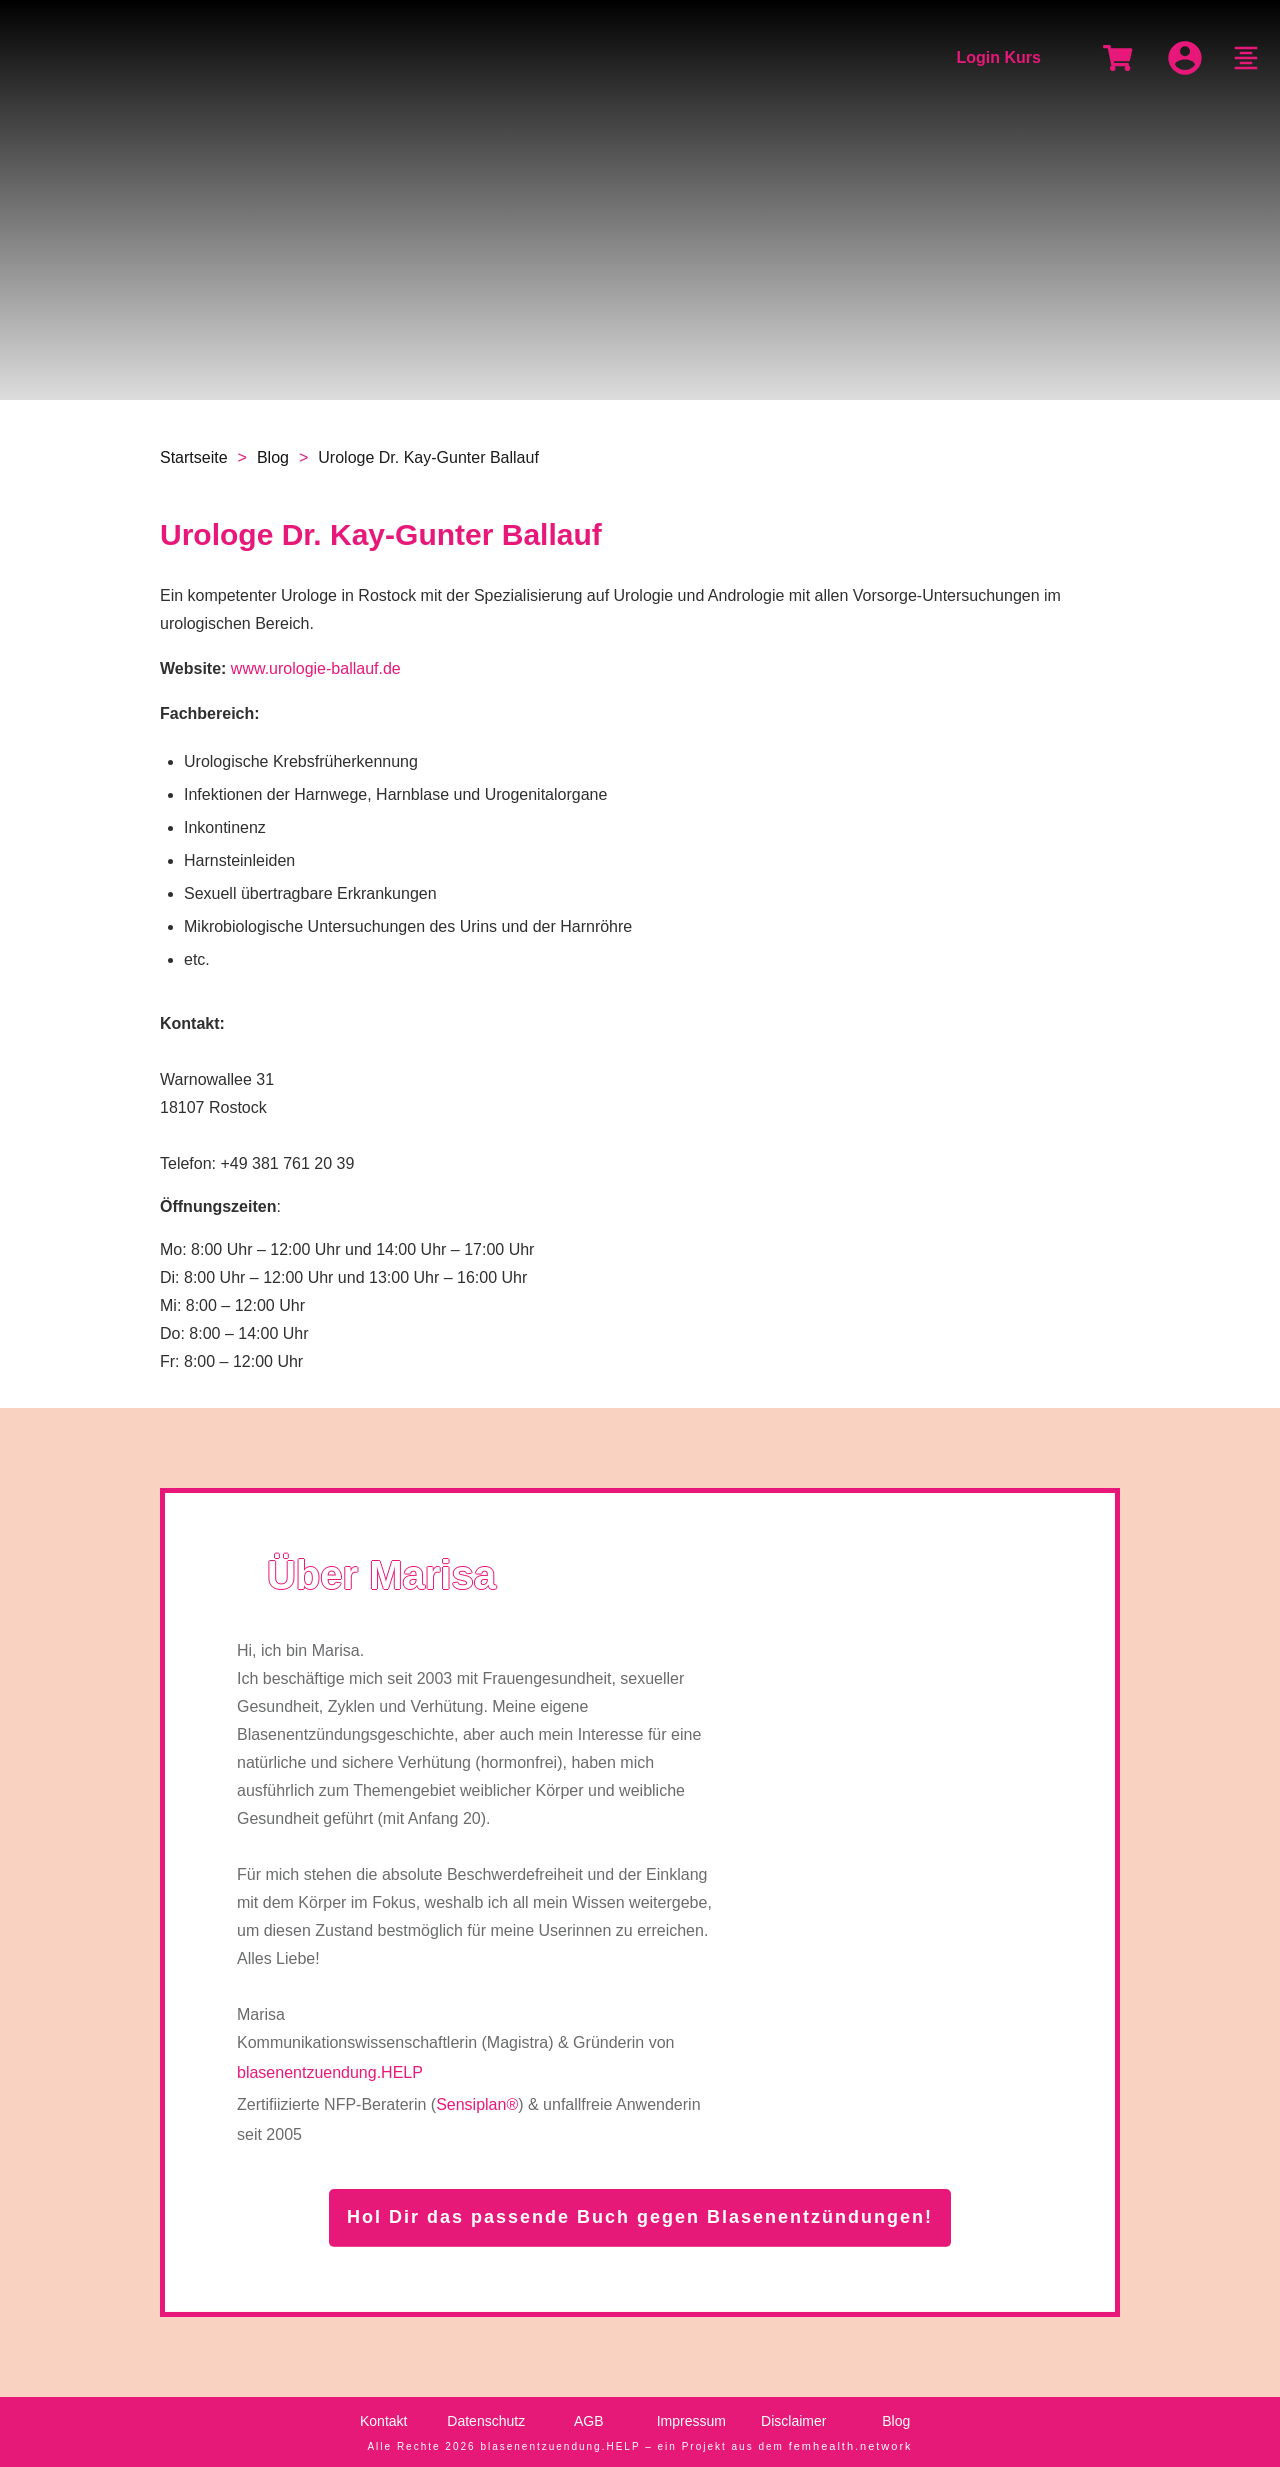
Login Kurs (998, 57)
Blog (896, 2421)
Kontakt (383, 2421)
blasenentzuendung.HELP (330, 2072)
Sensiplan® (477, 2104)
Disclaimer (793, 2421)
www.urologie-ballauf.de (316, 668)
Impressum (691, 2421)
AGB (589, 2421)
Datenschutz (486, 2421)
